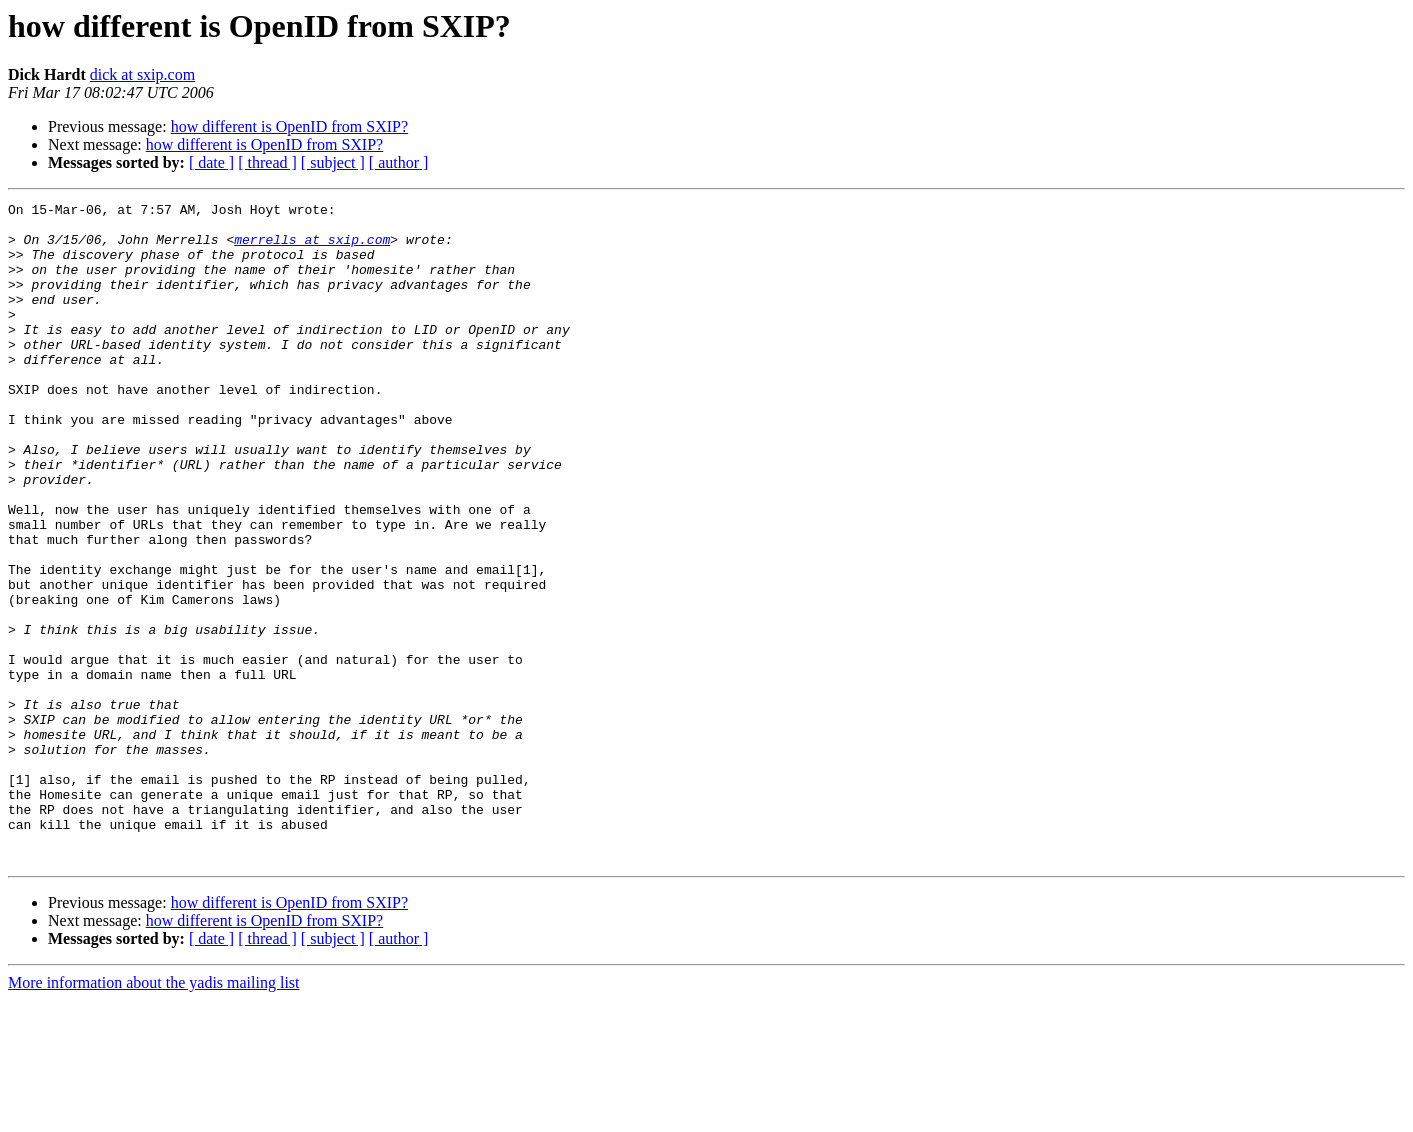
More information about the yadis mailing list (154, 1114)
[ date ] (211, 162)
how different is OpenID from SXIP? (289, 126)
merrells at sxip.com (312, 248)
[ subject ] (333, 162)
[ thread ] (267, 162)
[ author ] (399, 162)
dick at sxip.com (142, 74)
